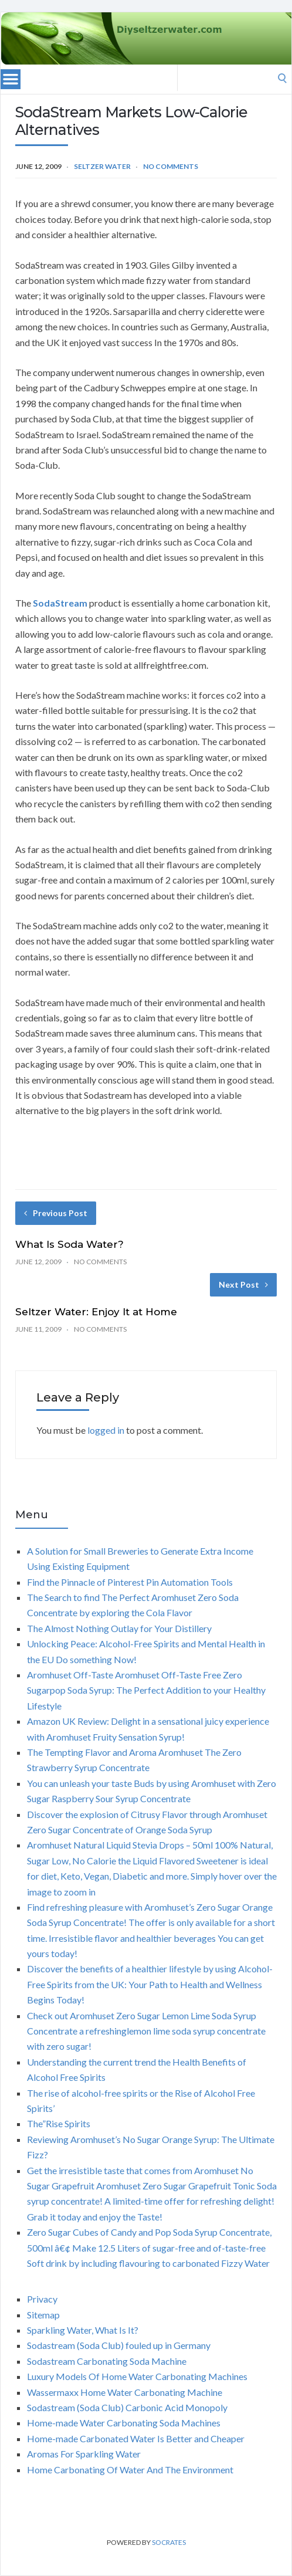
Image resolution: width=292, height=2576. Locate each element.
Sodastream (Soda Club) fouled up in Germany (118, 2345)
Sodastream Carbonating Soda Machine (106, 2361)
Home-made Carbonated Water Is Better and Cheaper (136, 2438)
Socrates (169, 2542)
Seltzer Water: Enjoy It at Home (96, 1312)
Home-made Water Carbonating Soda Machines (123, 2422)
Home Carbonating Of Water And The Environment (130, 2469)
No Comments (170, 166)
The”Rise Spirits (58, 2123)
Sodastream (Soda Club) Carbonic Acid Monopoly (127, 2407)
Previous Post (55, 1213)
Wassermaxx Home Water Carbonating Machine (124, 2392)
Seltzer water (102, 166)
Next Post (243, 1284)
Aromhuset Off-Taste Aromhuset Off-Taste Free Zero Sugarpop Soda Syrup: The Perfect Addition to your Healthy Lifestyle (146, 1690)
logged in (105, 1430)
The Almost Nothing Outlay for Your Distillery (119, 1628)
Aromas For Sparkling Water (84, 2453)
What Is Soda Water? (69, 1244)
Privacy (42, 2298)
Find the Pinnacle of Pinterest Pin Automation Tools (130, 1581)
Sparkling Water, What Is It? (82, 2329)
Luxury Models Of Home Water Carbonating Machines (137, 2376)
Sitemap (43, 2314)
